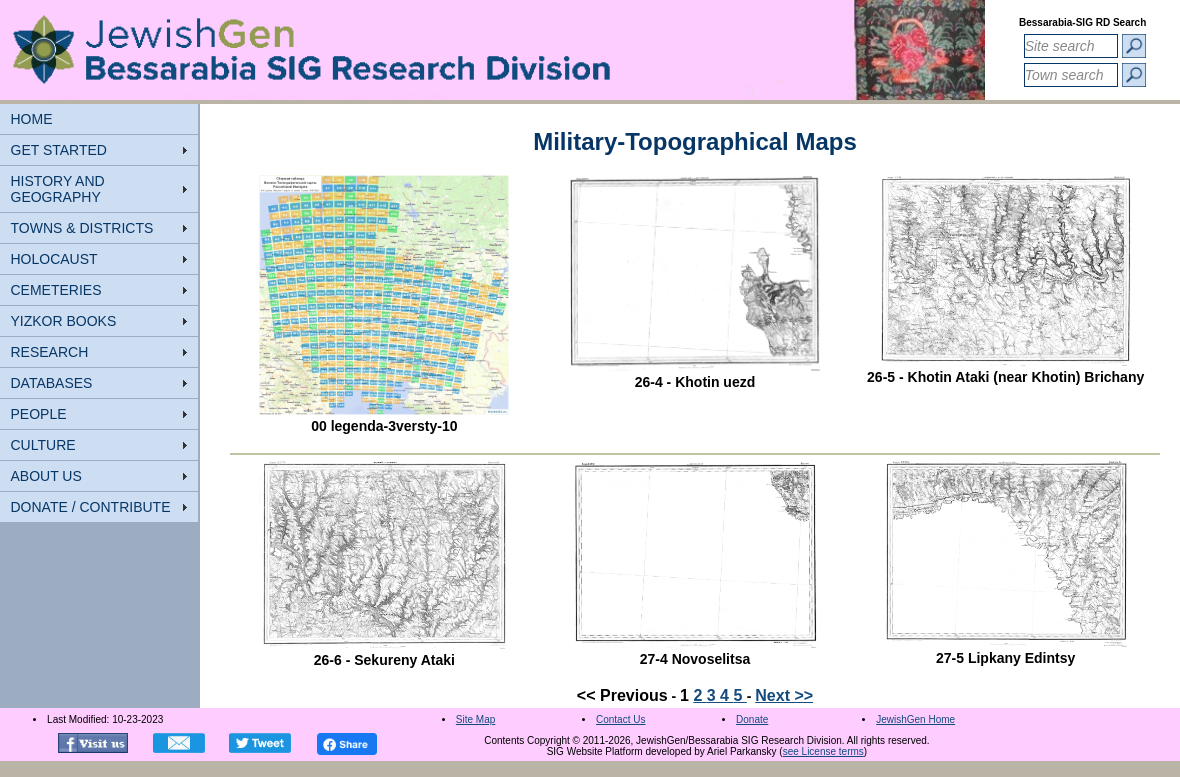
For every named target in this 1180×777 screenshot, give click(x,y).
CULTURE (43, 445)
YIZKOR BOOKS (64, 321)
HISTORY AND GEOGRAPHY (58, 189)
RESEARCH (50, 352)
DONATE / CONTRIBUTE (91, 507)
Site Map (475, 719)
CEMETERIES (56, 290)
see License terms (823, 751)
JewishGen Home (915, 719)
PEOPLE (39, 414)
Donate (752, 719)
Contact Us (620, 719)
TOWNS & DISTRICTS (82, 228)
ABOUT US (46, 476)
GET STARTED (59, 150)
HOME (32, 119)
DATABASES (52, 383)
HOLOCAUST (54, 259)
